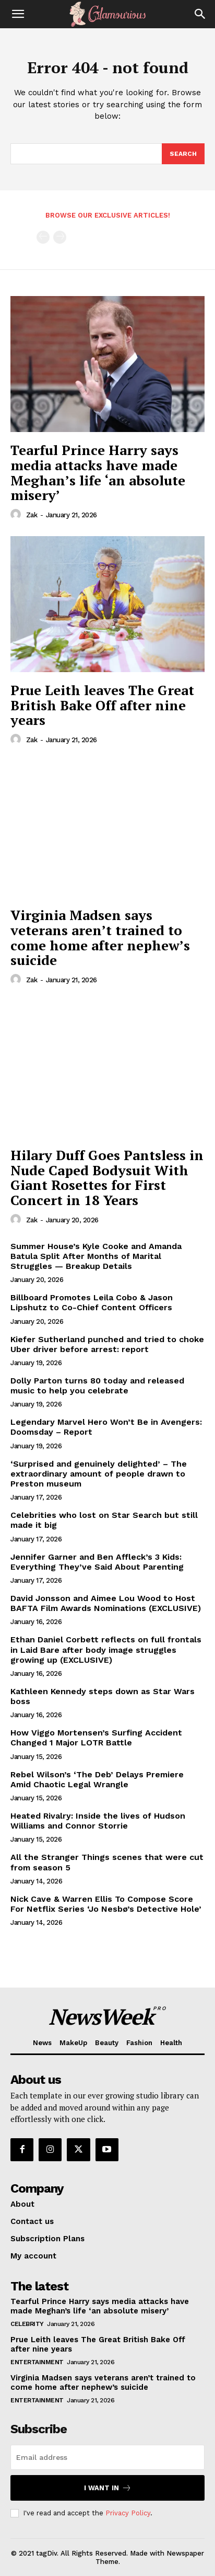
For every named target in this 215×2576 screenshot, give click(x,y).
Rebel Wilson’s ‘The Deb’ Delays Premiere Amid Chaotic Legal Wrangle (97, 1779)
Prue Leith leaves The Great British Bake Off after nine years (102, 705)
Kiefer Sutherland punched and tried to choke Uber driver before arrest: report (107, 1344)
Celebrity (27, 2324)
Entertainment (37, 2362)
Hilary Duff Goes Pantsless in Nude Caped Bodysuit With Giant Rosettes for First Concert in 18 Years (107, 1177)
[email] (107, 2457)
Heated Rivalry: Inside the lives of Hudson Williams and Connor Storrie (97, 1821)
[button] (17, 14)
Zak (32, 515)
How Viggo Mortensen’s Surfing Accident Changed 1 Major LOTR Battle (96, 1737)
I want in (108, 2488)
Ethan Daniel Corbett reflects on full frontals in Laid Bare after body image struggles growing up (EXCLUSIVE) (105, 1649)
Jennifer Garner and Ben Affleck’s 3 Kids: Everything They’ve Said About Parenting (97, 1562)
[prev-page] (43, 237)
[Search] (200, 14)
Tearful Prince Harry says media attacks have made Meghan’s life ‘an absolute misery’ (97, 472)
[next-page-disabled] (59, 237)
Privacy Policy (127, 2513)
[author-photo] (17, 514)
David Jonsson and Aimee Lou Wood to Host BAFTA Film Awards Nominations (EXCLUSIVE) (105, 1603)
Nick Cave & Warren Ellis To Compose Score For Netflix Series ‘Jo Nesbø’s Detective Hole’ (105, 1904)
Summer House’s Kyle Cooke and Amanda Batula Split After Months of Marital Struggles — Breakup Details (96, 1256)
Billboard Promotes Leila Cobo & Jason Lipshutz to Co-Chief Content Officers (91, 1302)
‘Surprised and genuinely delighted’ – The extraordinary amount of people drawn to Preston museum (98, 1474)
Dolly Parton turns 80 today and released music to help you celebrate (97, 1385)
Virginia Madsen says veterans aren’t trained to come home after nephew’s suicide (100, 937)
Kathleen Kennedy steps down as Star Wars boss (102, 1696)
